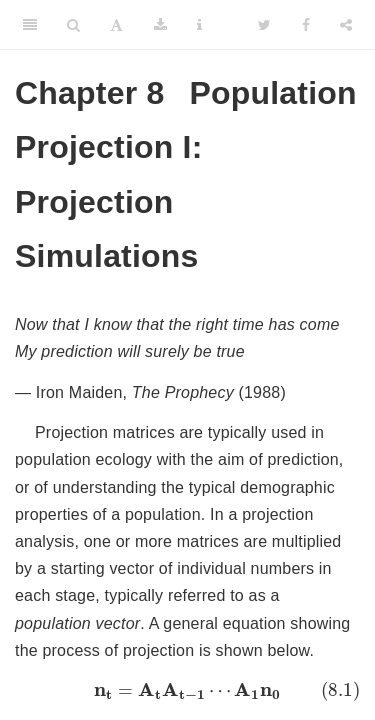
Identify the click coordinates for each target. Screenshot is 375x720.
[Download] (160, 25)
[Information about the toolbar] (199, 25)
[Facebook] (306, 25)
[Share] (346, 25)
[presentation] (187, 691)
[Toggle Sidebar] (30, 25)
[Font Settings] (116, 25)
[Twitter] (264, 25)
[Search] (73, 25)
